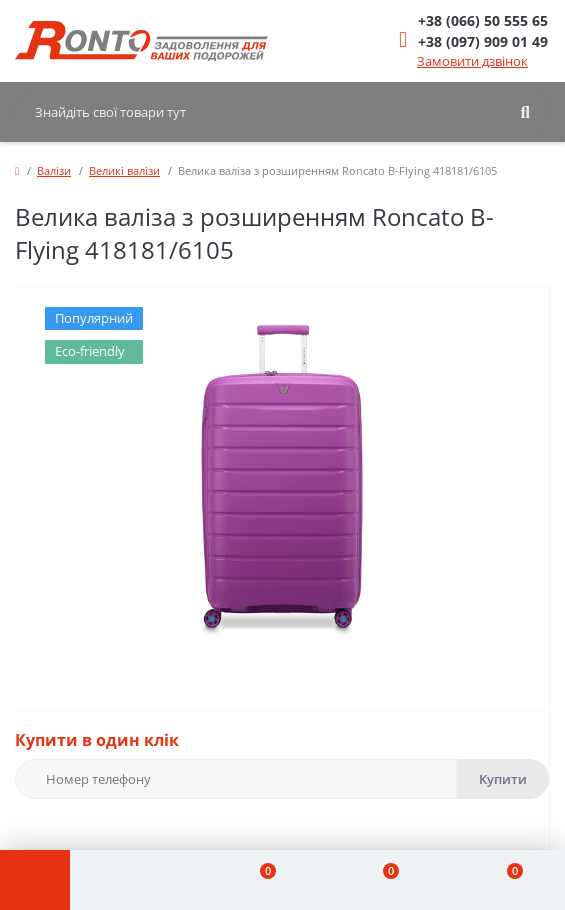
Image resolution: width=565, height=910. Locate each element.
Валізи (54, 170)
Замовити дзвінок (472, 61)
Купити (503, 779)
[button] (483, 20)
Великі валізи (124, 170)
